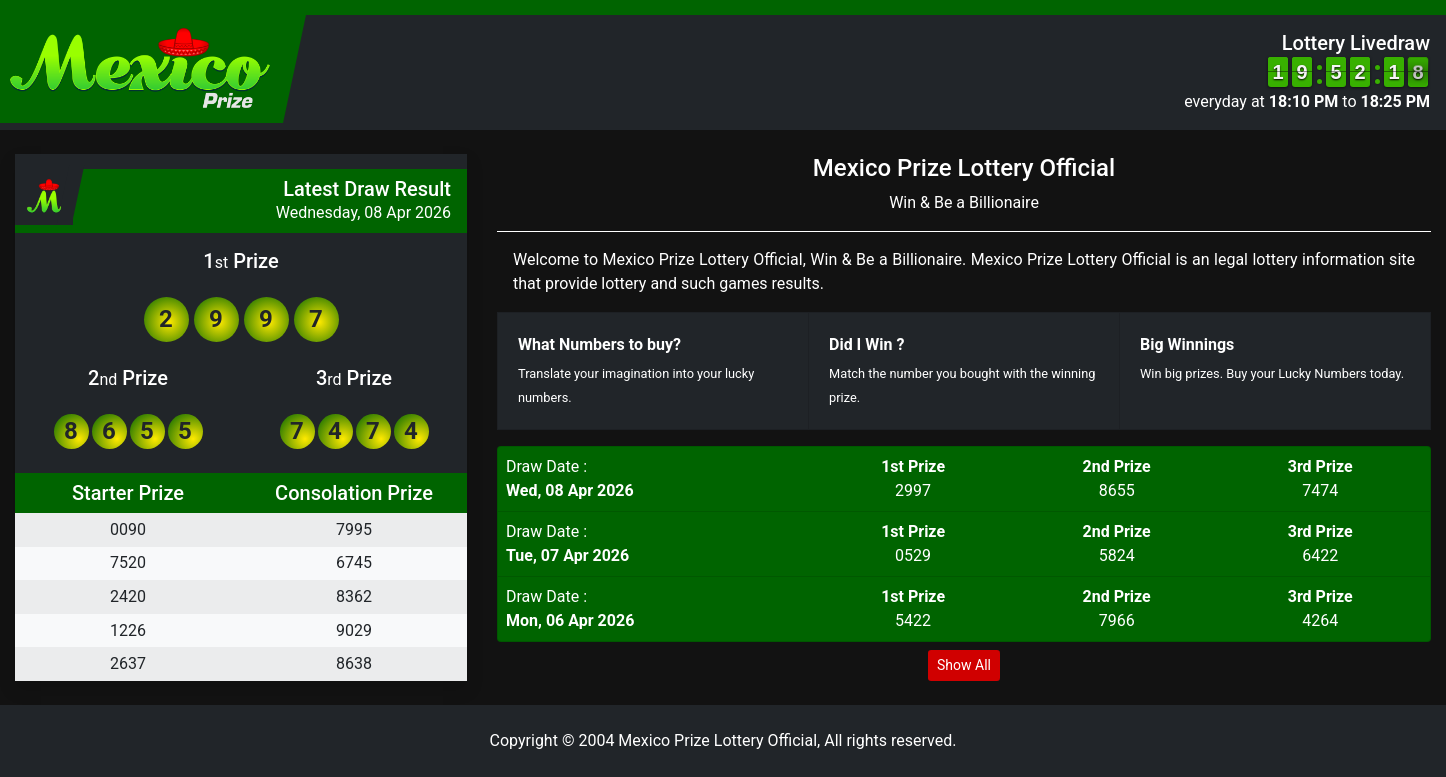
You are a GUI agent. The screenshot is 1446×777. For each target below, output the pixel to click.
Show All (964, 665)
